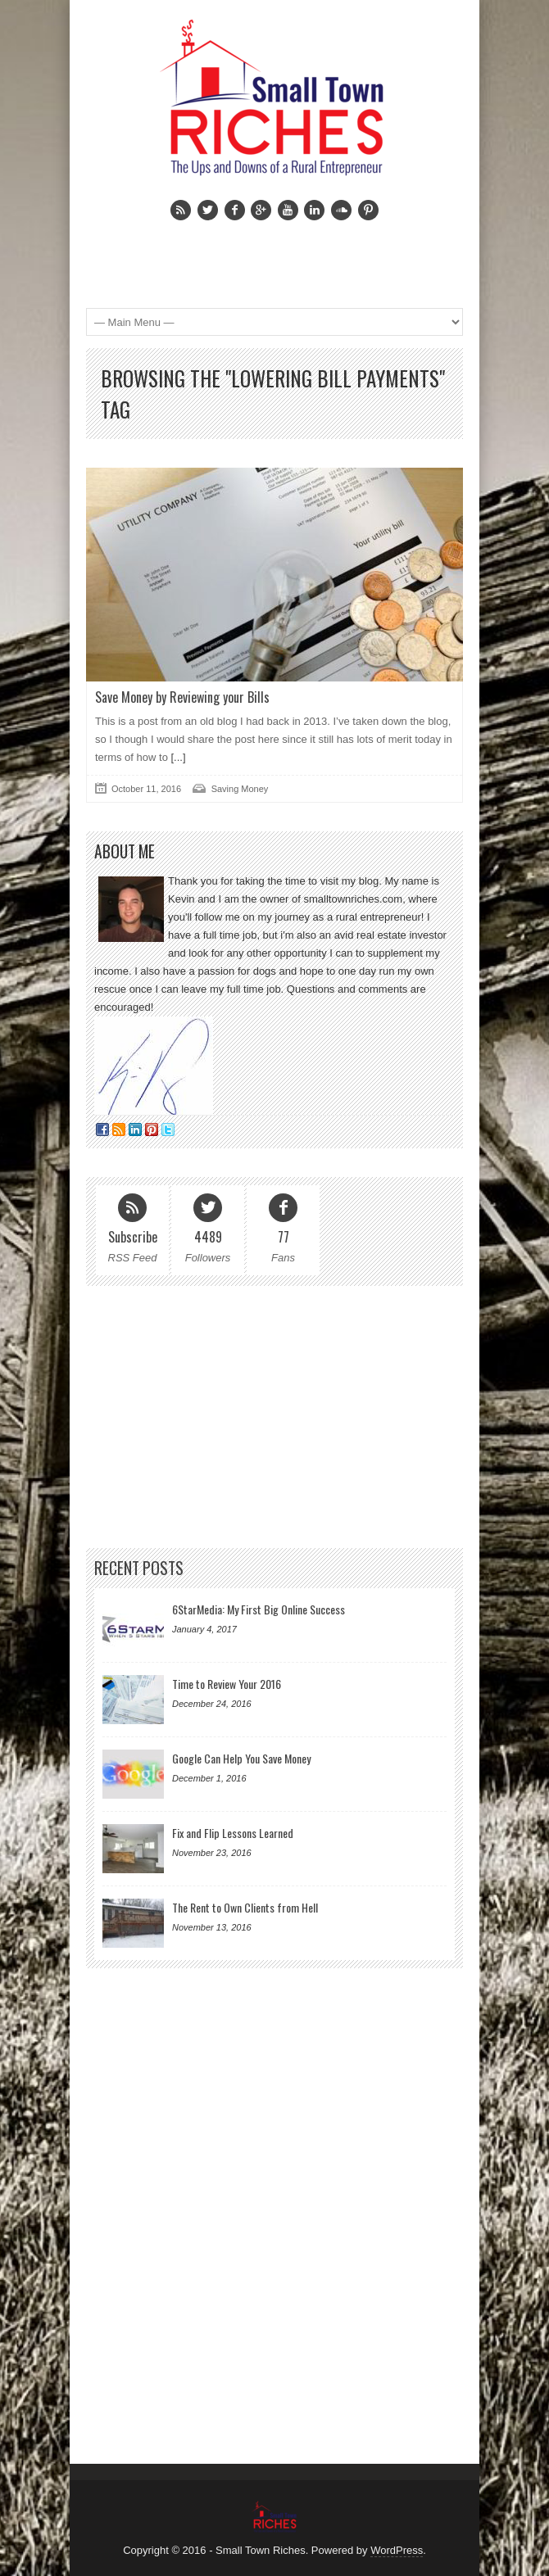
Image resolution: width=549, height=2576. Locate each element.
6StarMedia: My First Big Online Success (258, 1609)
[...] (177, 757)
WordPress (396, 2550)
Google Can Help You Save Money (241, 1758)
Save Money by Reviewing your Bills (182, 697)
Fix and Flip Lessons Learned (232, 1832)
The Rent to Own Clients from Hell (245, 1907)
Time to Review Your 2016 (226, 1683)
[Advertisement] (267, 253)
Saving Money (240, 789)
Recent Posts (139, 1568)
